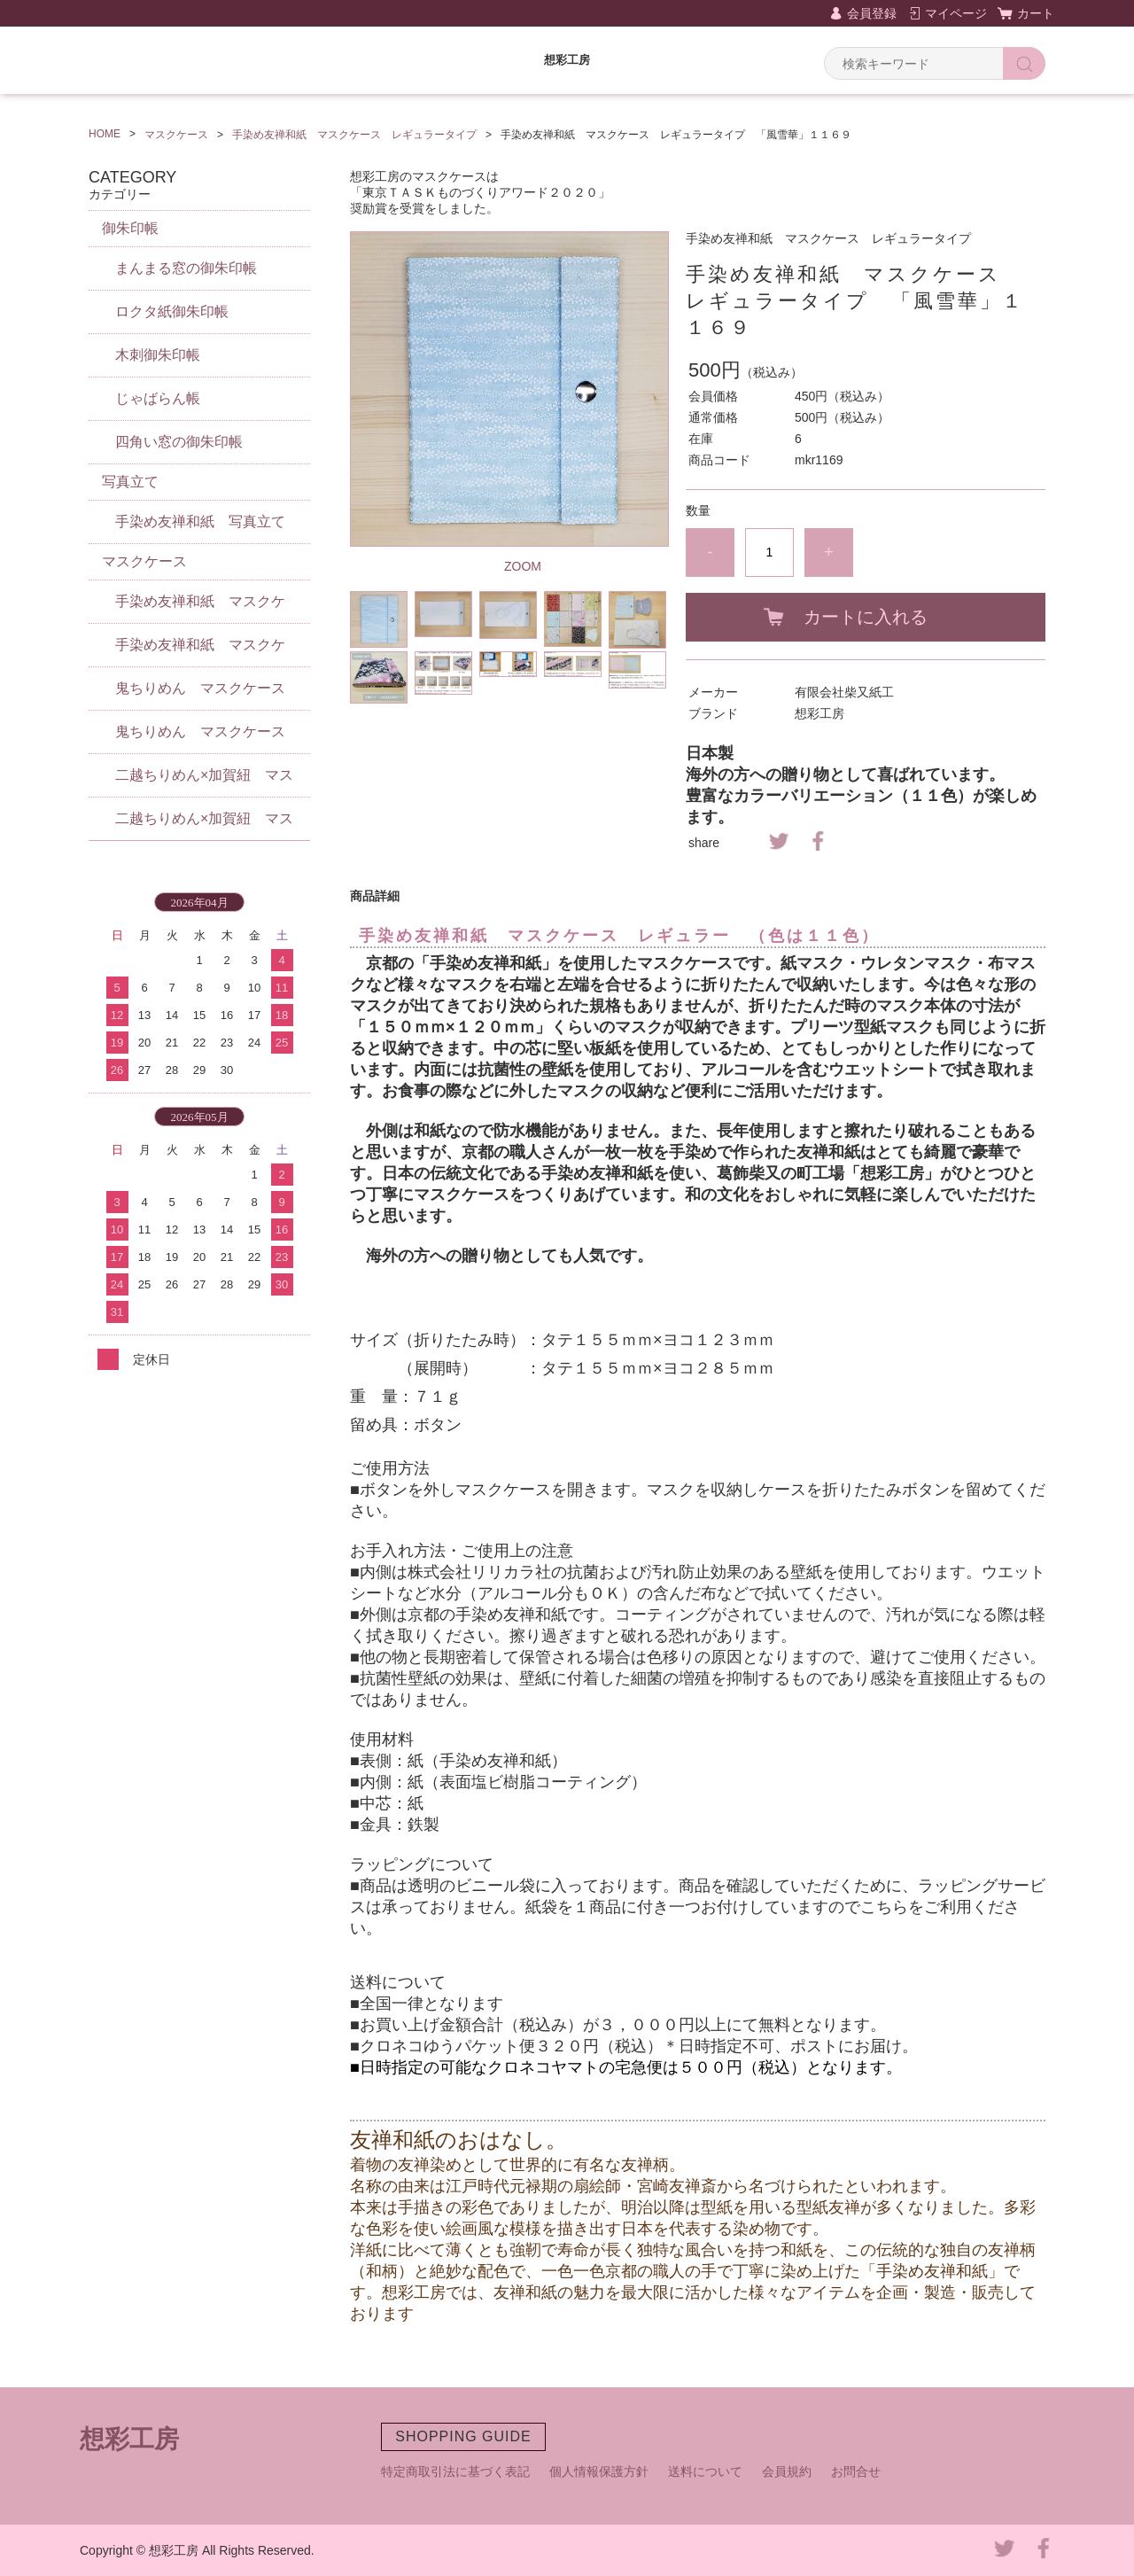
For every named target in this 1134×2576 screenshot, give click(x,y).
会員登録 (872, 13)
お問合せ (856, 2471)
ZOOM (522, 566)
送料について (705, 2471)
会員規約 (787, 2471)
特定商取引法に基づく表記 (455, 2471)
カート (1035, 13)
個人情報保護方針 (599, 2471)
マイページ (956, 13)
